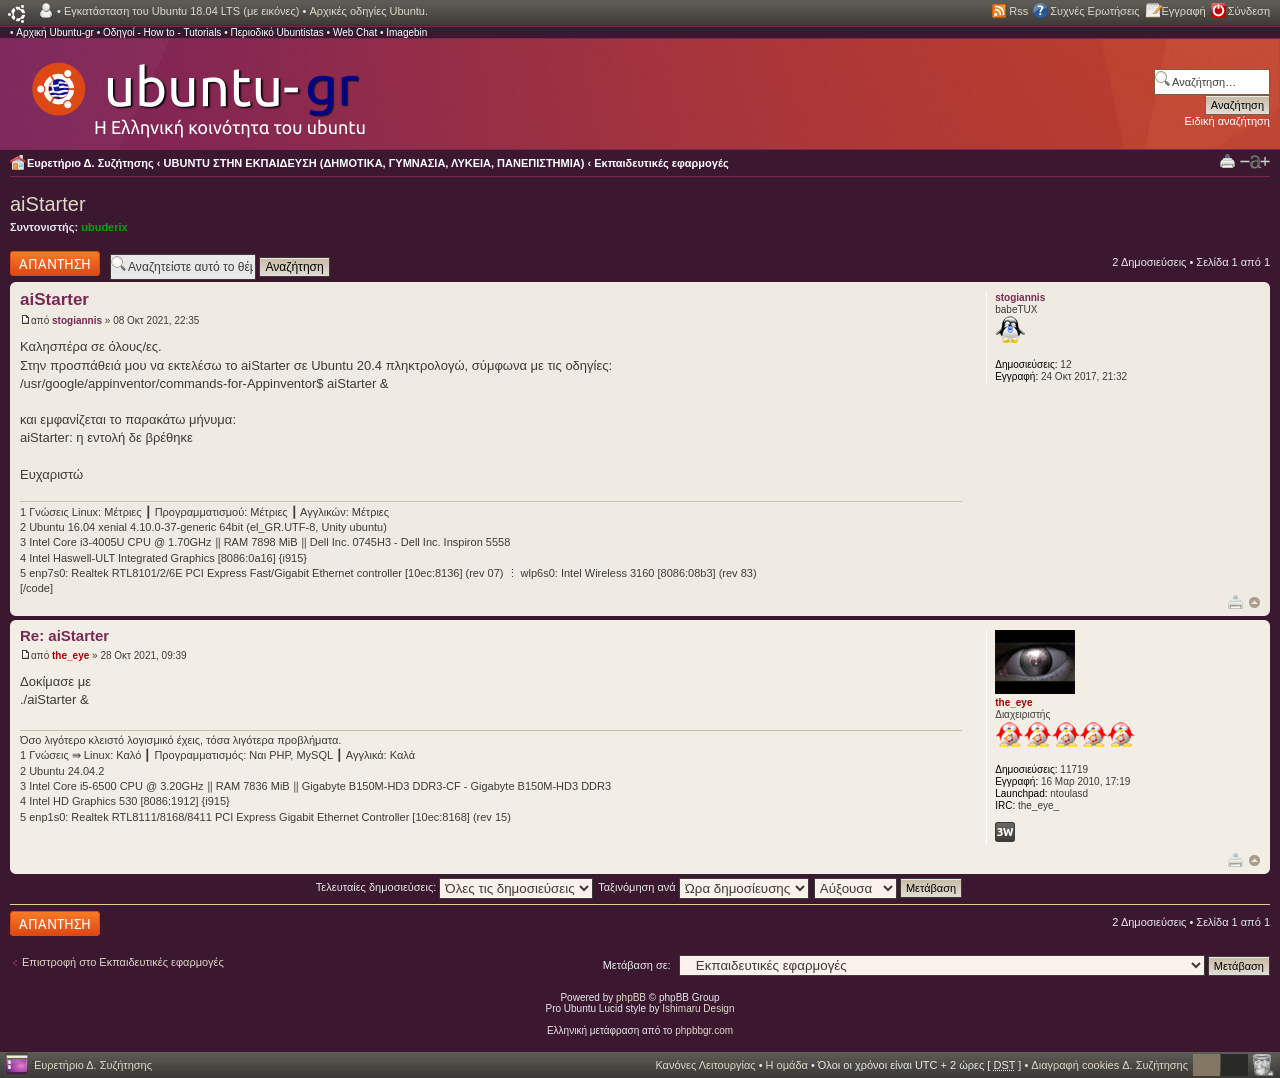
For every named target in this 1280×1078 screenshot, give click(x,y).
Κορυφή (1254, 602)
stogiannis (77, 320)
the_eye (70, 655)
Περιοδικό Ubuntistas (276, 32)
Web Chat (355, 32)
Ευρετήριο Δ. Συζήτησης (90, 163)
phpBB (631, 997)
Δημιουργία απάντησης (55, 263)
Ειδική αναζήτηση (1227, 121)
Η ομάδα (787, 1065)
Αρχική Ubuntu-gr (55, 32)
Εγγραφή (1184, 11)
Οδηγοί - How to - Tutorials (162, 32)
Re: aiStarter (64, 635)
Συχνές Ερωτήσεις (1094, 11)
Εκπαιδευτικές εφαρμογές (661, 163)
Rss (1018, 11)
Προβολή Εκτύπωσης (1227, 160)
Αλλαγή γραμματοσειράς (1255, 162)
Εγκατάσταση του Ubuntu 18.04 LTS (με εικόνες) (181, 11)
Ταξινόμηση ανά (703, 887)
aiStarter (48, 204)
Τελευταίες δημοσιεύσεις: (455, 887)
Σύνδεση (1249, 11)
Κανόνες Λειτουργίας (705, 1065)
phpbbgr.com (704, 1030)
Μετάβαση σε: (637, 965)
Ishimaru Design (698, 1008)
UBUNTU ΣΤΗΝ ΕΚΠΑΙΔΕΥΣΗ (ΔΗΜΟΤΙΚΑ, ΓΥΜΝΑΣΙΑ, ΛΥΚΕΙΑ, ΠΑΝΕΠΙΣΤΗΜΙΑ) (374, 163)
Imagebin (406, 32)
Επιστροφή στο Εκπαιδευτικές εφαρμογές (123, 962)
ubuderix (104, 227)
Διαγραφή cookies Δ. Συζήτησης (1109, 1065)
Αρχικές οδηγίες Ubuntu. (368, 11)
